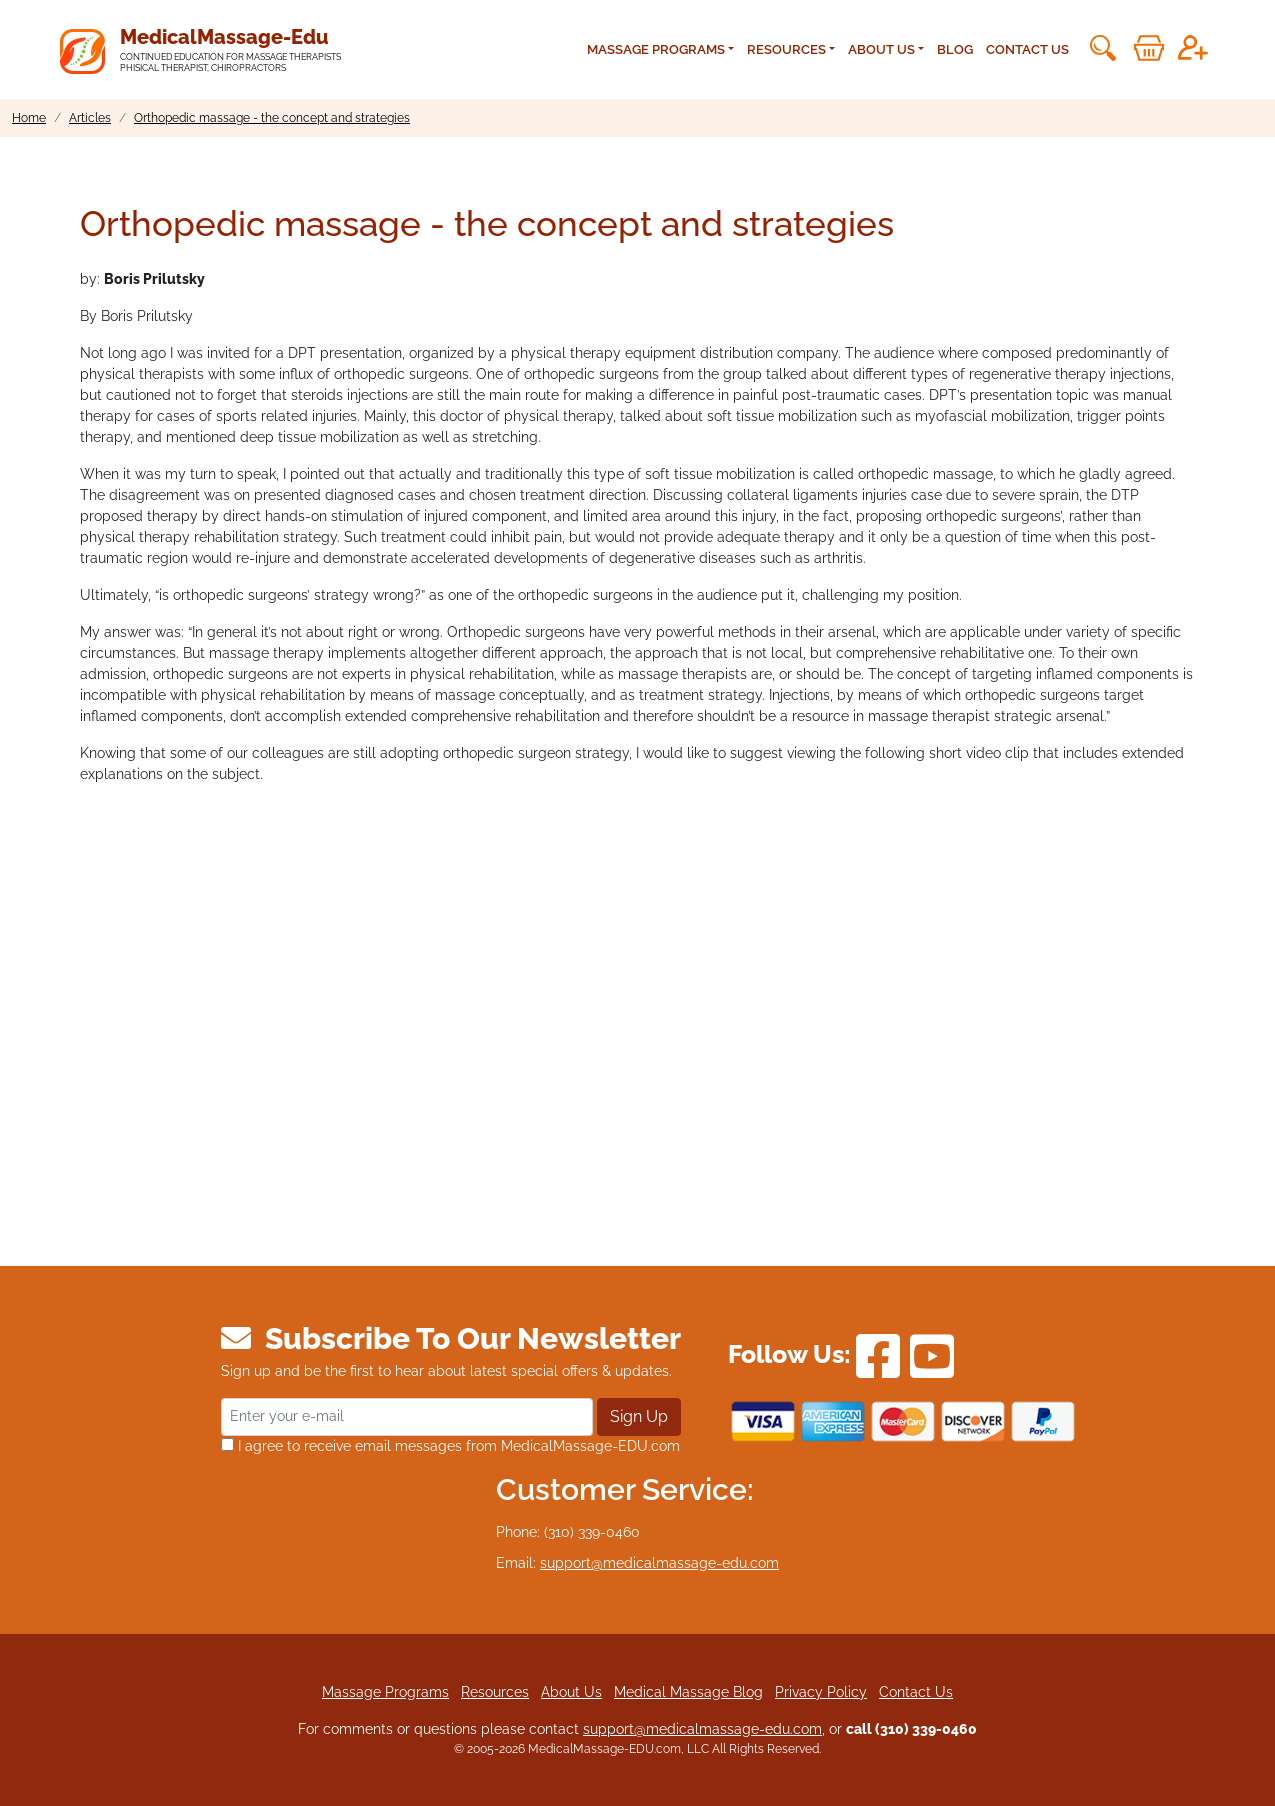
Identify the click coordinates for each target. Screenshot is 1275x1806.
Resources (495, 1692)
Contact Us (1027, 49)
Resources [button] (786, 49)
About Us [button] (881, 49)
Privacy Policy (821, 1692)
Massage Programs (385, 1692)
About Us (571, 1692)
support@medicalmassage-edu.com (659, 1563)
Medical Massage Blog (688, 1692)
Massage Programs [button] (656, 49)
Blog (955, 49)
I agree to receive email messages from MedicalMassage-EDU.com (450, 1446)
